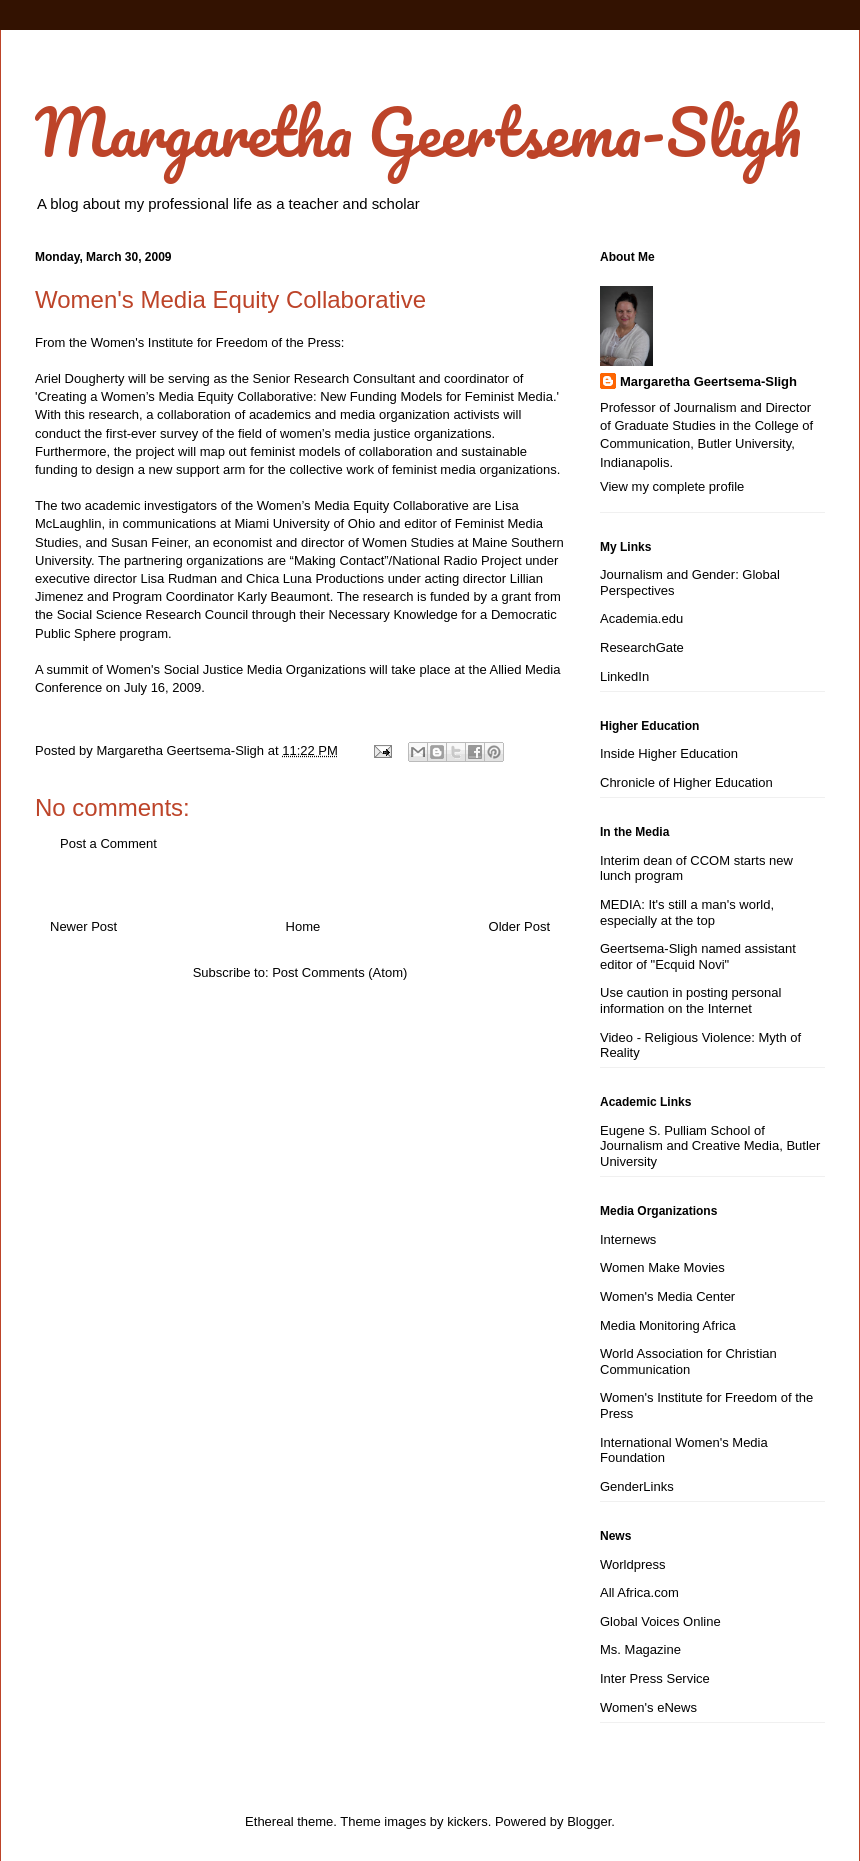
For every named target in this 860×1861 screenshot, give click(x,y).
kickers (467, 1821)
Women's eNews (648, 1707)
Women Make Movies (662, 1267)
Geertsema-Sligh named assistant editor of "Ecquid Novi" (698, 956)
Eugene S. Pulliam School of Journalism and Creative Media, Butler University (710, 1146)
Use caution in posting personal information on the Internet (690, 1000)
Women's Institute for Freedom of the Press (216, 342)
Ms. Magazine (640, 1649)
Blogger (589, 1821)
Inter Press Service (655, 1678)
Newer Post (83, 926)
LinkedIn (624, 676)
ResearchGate (642, 647)
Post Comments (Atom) (339, 972)
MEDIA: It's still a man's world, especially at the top (687, 912)
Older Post (519, 926)
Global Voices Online (660, 1621)
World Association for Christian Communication (688, 1361)
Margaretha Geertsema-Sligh (418, 131)
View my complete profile (672, 486)
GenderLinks (637, 1486)
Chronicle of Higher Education (686, 782)
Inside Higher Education (669, 753)
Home (303, 926)
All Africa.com (639, 1592)
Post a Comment (108, 843)
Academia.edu (641, 618)
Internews (628, 1239)
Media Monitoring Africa (668, 1325)
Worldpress (633, 1564)
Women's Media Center (667, 1296)
